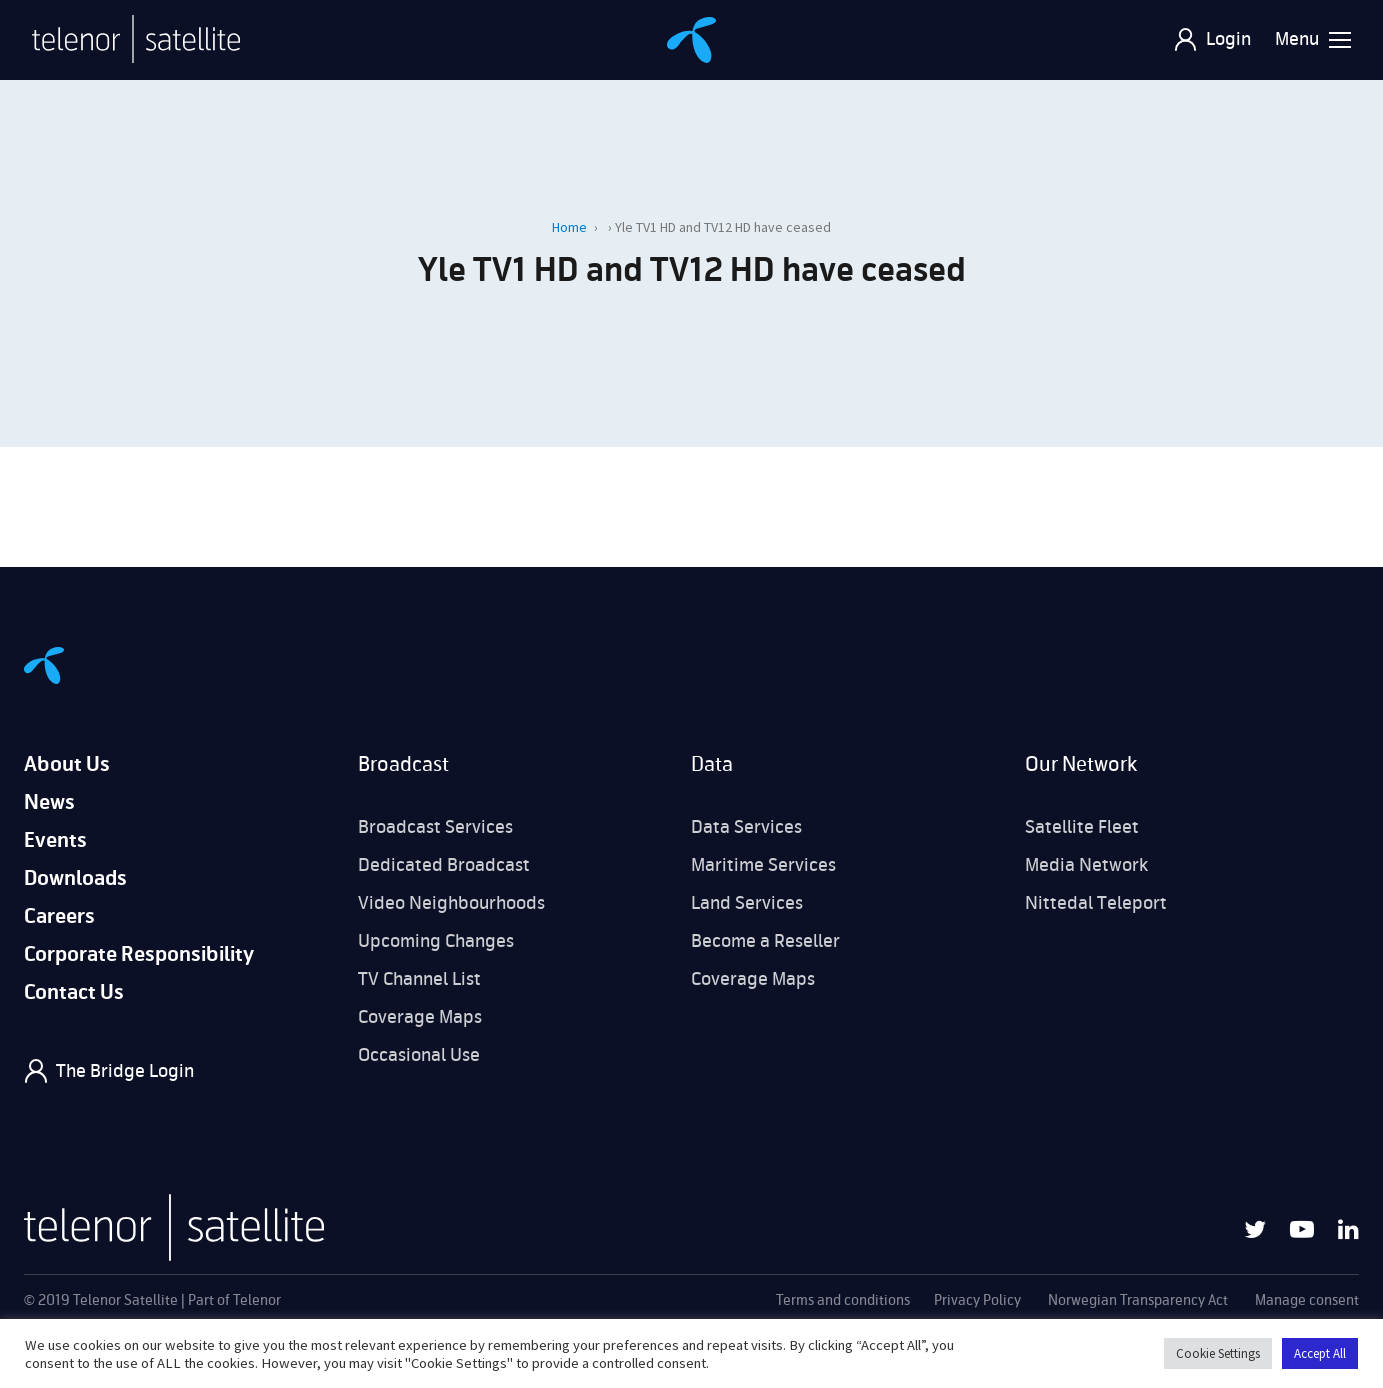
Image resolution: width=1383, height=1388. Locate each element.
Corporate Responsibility (139, 954)
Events (55, 840)
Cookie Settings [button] (1218, 1353)
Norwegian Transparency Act (1138, 1300)
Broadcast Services (435, 827)
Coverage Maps (420, 1017)
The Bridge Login (125, 1071)
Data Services (746, 827)
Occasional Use (419, 1055)
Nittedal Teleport (1096, 903)
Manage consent (1307, 1300)
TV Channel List (419, 979)
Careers (59, 916)
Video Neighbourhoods (451, 903)
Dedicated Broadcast (444, 865)
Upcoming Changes (436, 941)
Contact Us (74, 992)
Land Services (747, 903)
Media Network (1086, 865)
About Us (67, 764)
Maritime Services (763, 865)
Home (569, 227)
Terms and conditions (843, 1300)
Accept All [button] (1320, 1353)
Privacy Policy (977, 1300)
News (49, 802)
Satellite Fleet (1082, 827)
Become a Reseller (765, 941)
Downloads (75, 878)
